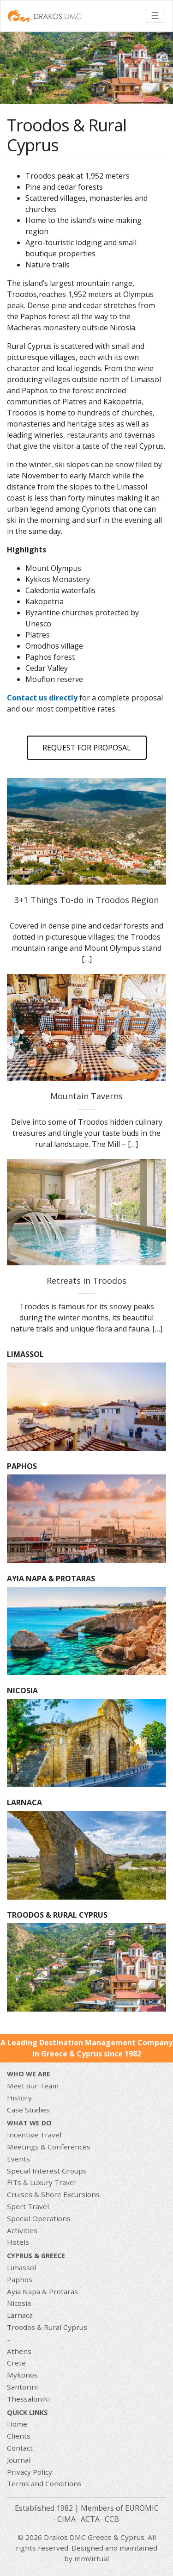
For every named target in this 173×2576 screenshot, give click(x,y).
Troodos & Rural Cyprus (47, 2327)
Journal (18, 2460)
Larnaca (20, 2315)
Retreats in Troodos (86, 1280)
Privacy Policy (29, 2472)
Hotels (18, 2242)
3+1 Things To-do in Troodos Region (86, 899)
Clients (18, 2435)
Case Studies (28, 2109)
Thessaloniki (28, 2398)
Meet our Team (33, 2085)
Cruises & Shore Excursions (53, 2194)
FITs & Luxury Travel (41, 2182)
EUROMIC (142, 2508)
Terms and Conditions (44, 2483)
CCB (112, 2519)
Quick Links (27, 2412)
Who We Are (28, 2073)
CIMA (66, 2519)
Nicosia (19, 2303)
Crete (16, 2362)
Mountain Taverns (86, 1096)
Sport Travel (28, 2206)
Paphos (19, 2279)
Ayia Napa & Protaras (42, 2291)
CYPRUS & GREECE (36, 2255)
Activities (22, 2230)
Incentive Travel (34, 2134)
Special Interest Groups (47, 2170)
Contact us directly (42, 698)
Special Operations (39, 2218)
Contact (20, 2447)
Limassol (21, 2267)
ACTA (90, 2519)
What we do (29, 2122)
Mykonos (22, 2374)
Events (18, 2158)
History (19, 2097)
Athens (19, 2351)
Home (17, 2423)
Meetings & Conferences (48, 2146)
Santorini (22, 2386)
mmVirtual (91, 2558)
